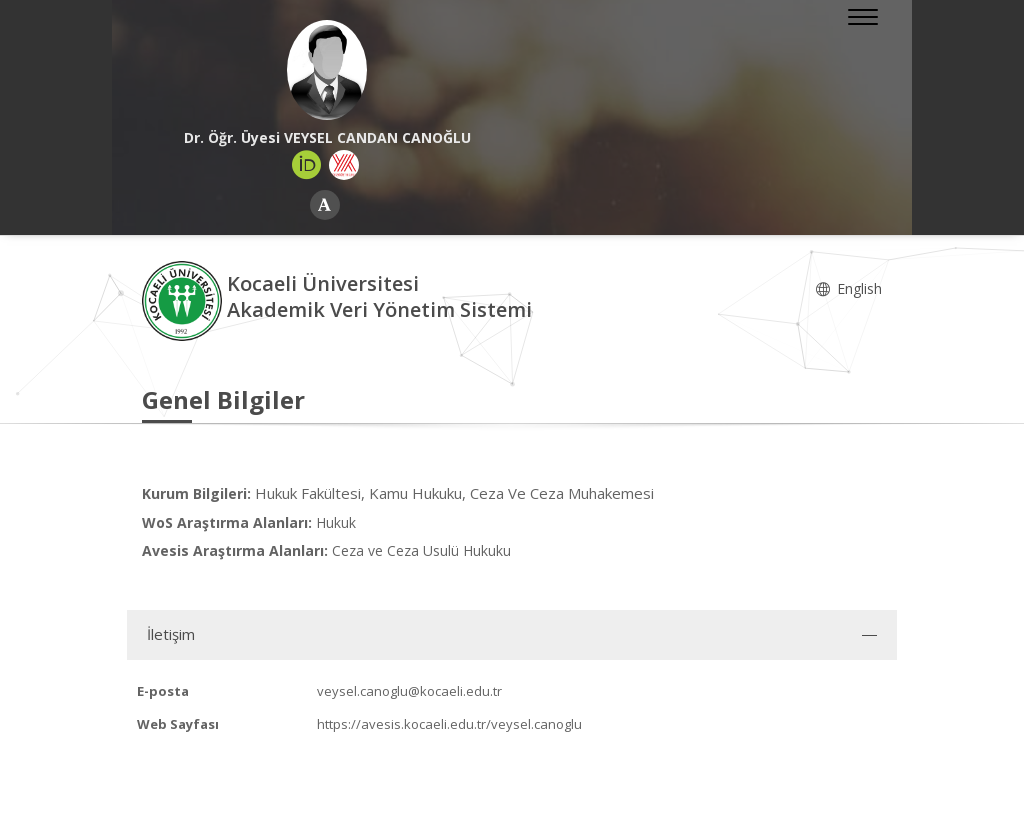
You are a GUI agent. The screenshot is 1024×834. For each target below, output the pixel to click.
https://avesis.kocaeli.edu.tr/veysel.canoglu (449, 724)
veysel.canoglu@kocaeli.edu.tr (409, 691)
